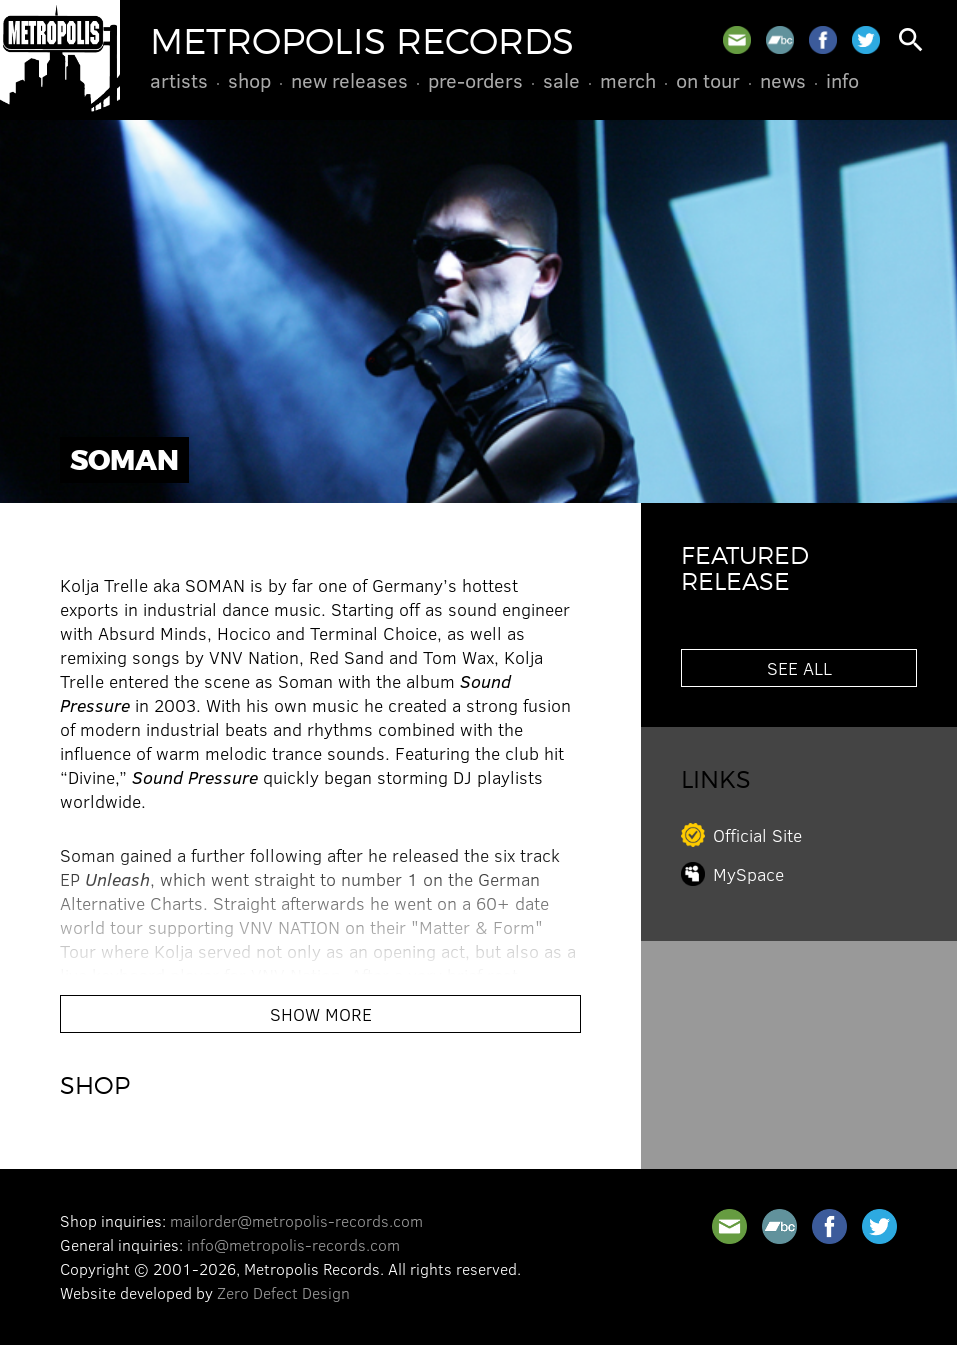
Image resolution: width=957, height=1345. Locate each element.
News (783, 80)
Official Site (757, 835)
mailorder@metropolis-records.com (296, 1220)
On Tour (708, 80)
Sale (561, 80)
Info (842, 80)
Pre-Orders (475, 80)
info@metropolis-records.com (293, 1244)
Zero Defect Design (283, 1292)
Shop (249, 80)
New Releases (349, 80)
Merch (628, 80)
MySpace (748, 874)
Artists (179, 80)
